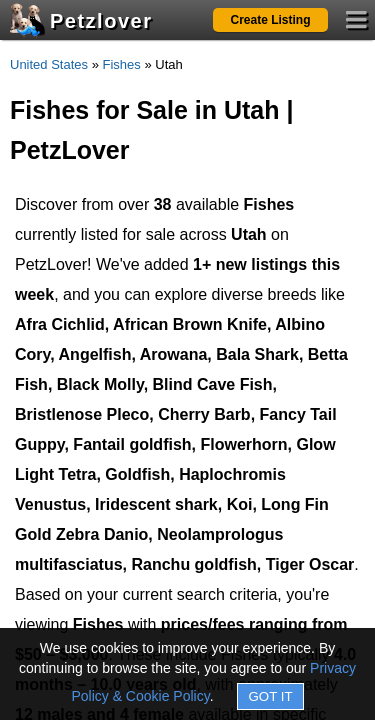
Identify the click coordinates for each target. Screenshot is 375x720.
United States (49, 64)
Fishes (122, 64)
